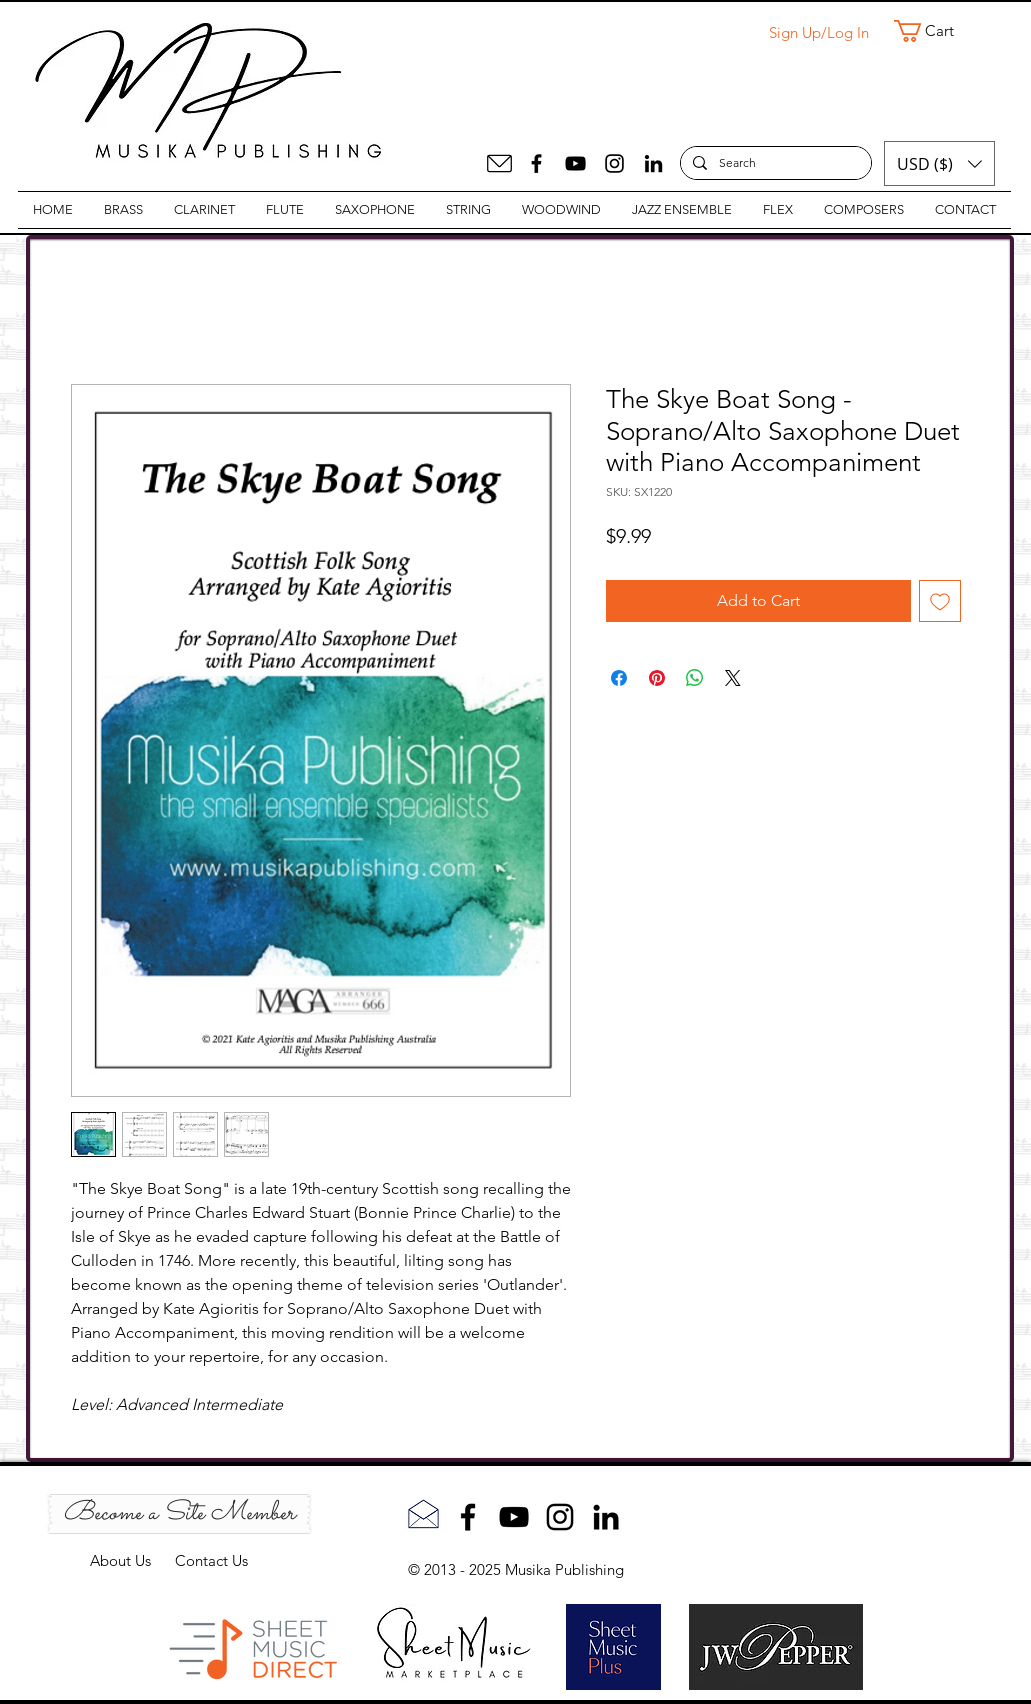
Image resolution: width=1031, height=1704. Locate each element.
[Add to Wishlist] (940, 601)
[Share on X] (733, 678)
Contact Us (211, 1560)
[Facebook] (536, 163)
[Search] (774, 163)
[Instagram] (614, 163)
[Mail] (499, 163)
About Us (132, 1560)
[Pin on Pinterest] (657, 678)
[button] (937, 31)
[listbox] (939, 163)
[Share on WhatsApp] (695, 678)
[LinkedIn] (653, 163)
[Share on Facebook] (619, 678)
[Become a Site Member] (179, 1514)
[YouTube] (575, 163)
